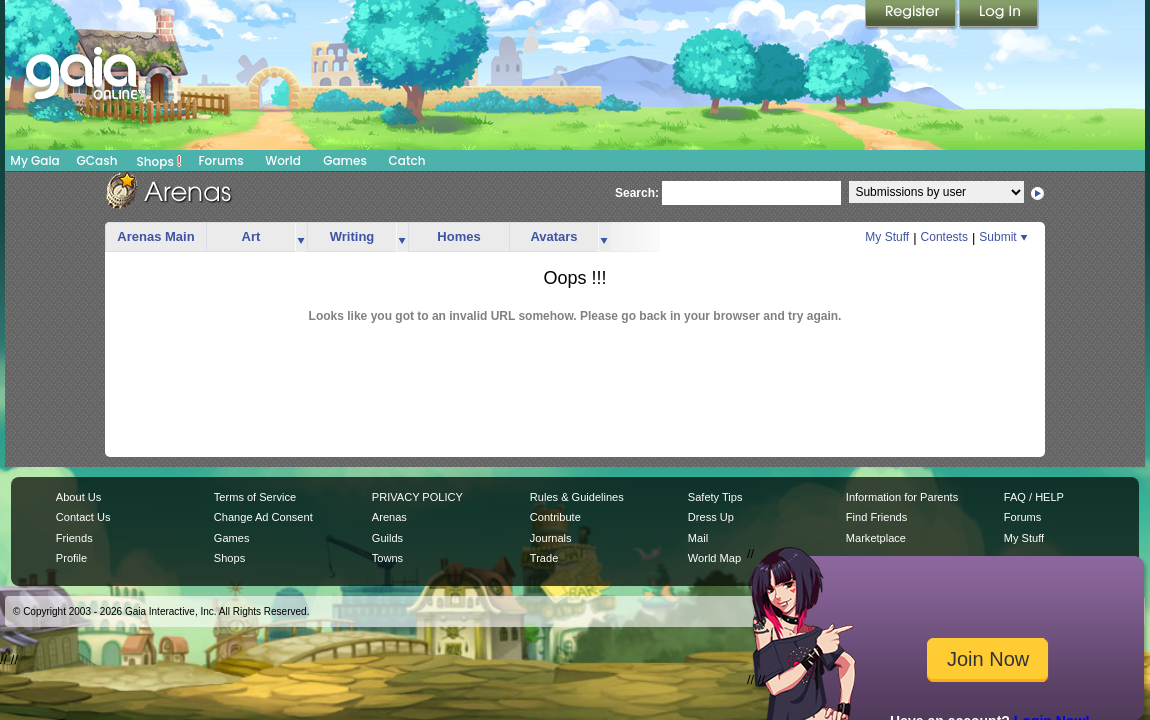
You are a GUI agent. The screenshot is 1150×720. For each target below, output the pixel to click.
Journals (551, 538)
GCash (97, 160)
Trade (544, 558)
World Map (714, 558)
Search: (637, 193)
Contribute (555, 517)
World (283, 160)
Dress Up (711, 517)
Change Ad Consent (263, 517)
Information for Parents (902, 497)
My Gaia (34, 160)
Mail (698, 538)
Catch (407, 160)
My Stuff (887, 237)
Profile (71, 558)
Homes (458, 236)
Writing (352, 236)
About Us (78, 497)
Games (345, 160)
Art (251, 236)
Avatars (553, 236)
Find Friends (876, 517)
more (301, 237)
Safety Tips (715, 497)
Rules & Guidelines (577, 497)
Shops (159, 161)
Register (912, 15)
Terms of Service (255, 497)
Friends (74, 538)
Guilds (387, 538)
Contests (944, 237)
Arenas (389, 517)
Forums (220, 160)
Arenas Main (155, 236)
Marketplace (876, 538)
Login (999, 15)
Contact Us (83, 517)
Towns (387, 558)
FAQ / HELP (1034, 497)
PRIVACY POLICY (417, 497)
